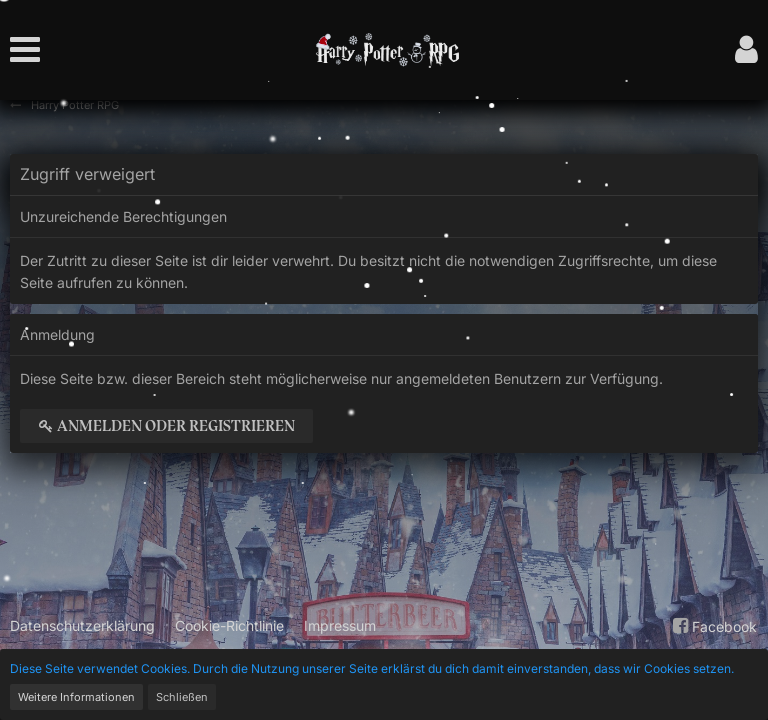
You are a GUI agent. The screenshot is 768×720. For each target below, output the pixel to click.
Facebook (712, 626)
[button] (30, 50)
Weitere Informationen (76, 697)
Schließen (182, 697)
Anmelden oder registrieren (166, 426)
